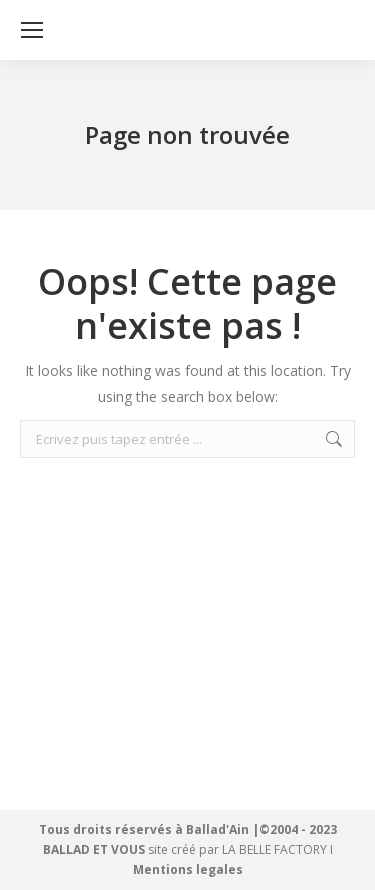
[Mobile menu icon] (32, 30)
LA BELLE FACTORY (274, 849)
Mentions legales (188, 869)
